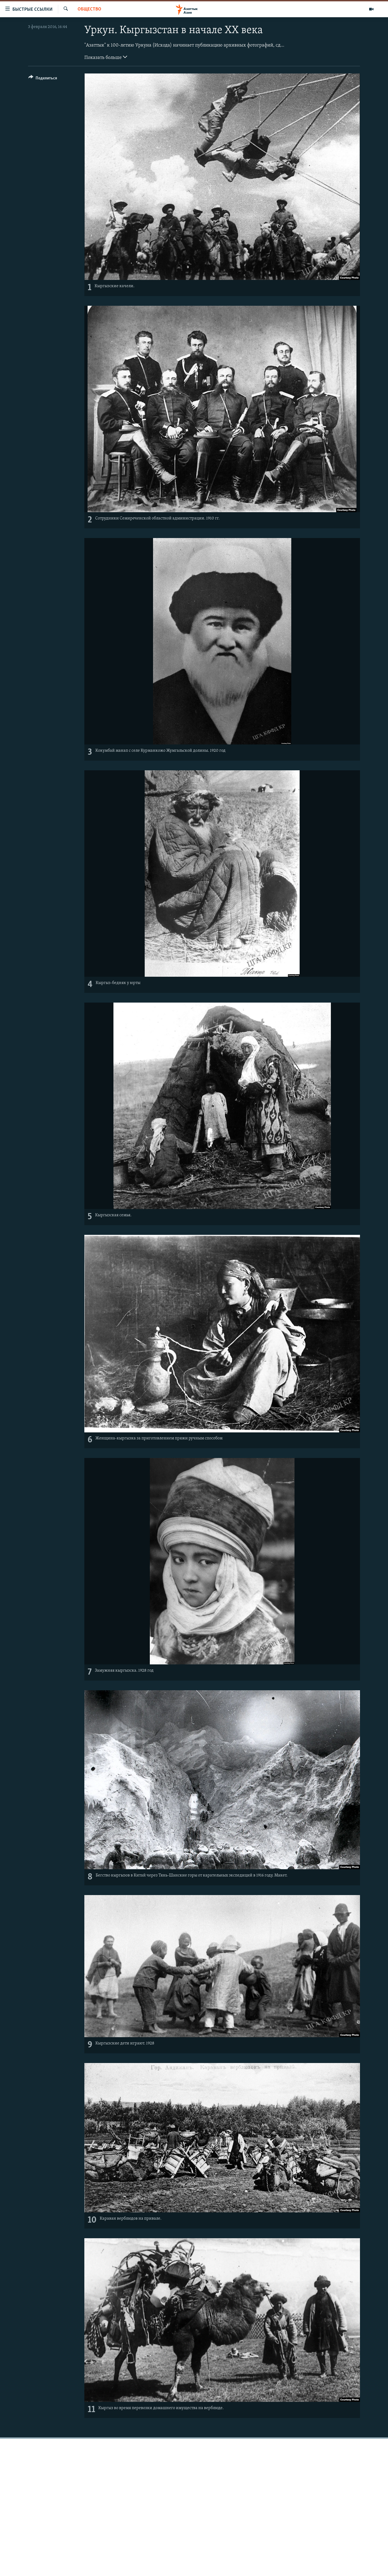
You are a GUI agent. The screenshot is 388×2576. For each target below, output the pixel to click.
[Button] (42, 79)
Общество (89, 9)
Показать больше (105, 57)
